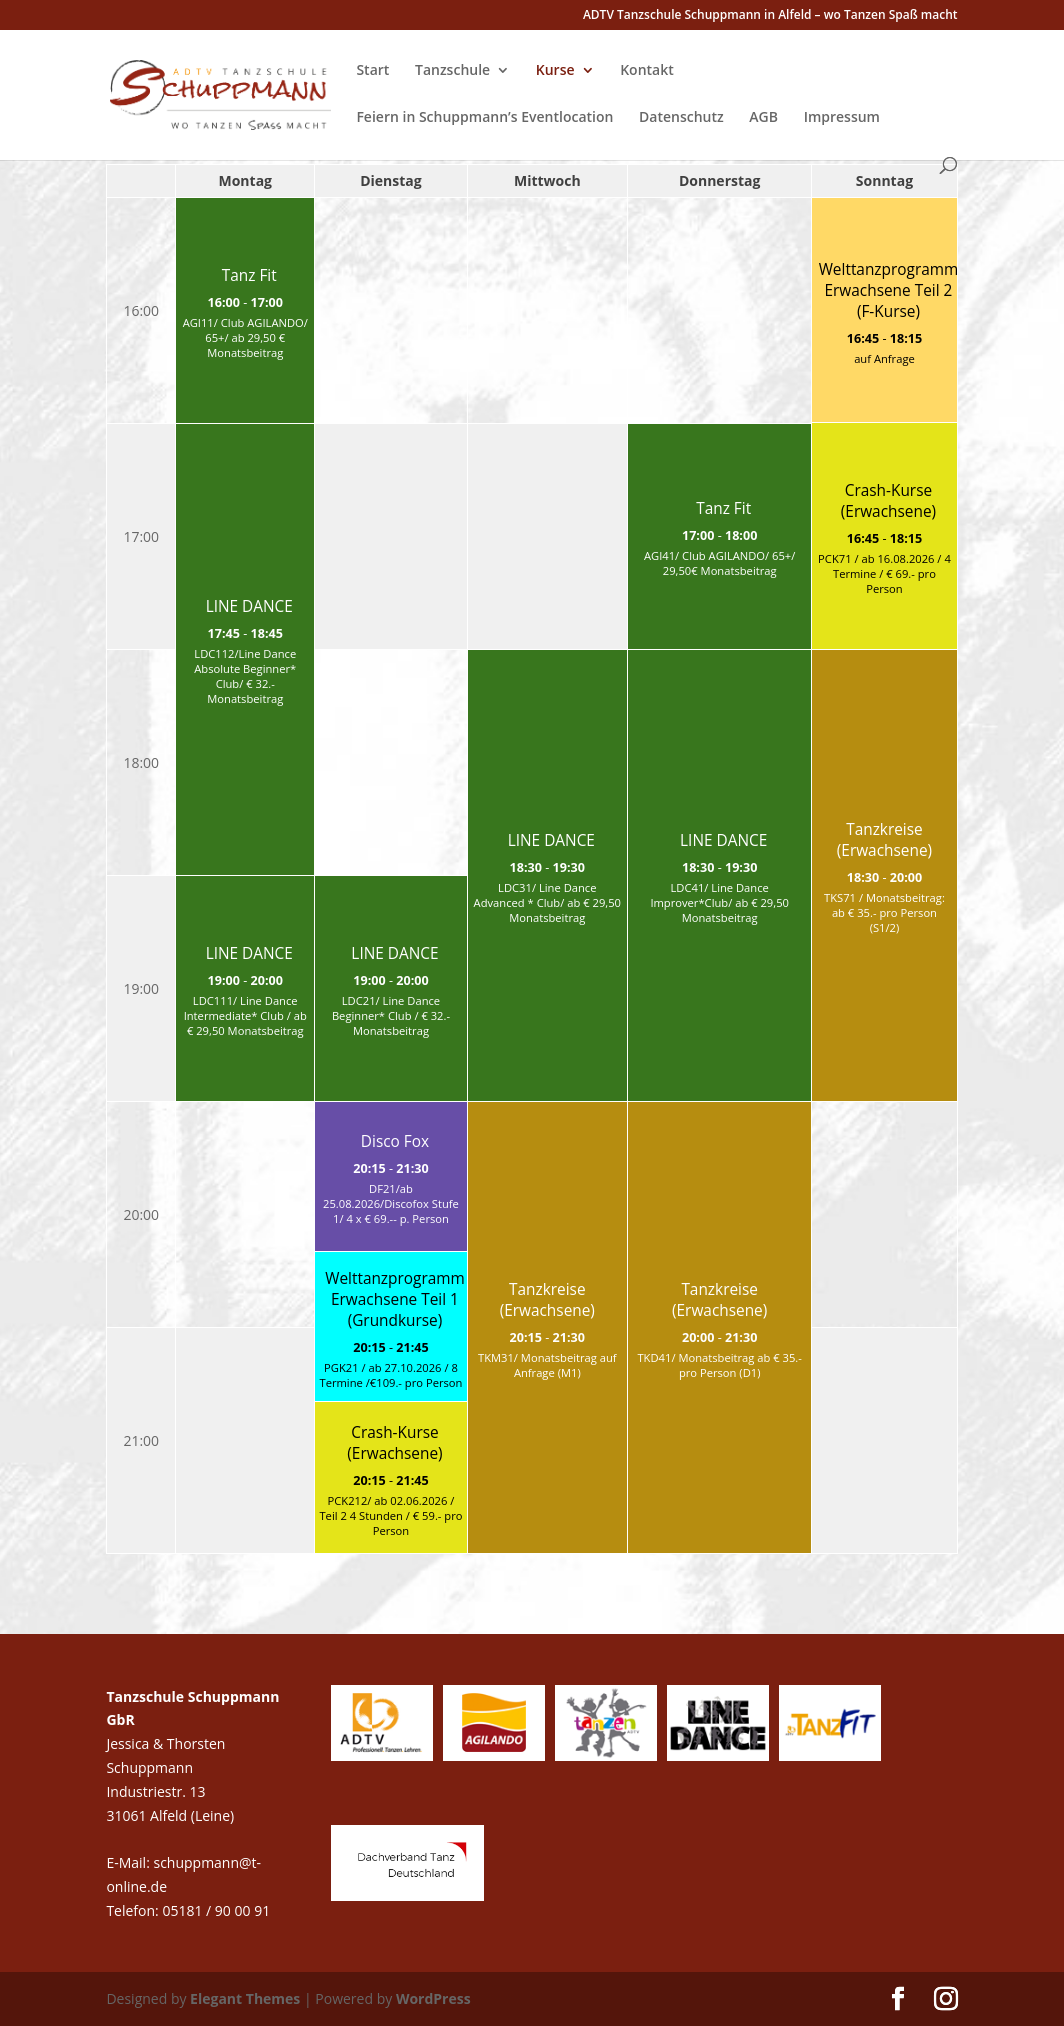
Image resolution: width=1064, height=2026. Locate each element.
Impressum (842, 118)
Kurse (555, 71)
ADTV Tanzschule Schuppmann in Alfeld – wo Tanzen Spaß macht (770, 16)
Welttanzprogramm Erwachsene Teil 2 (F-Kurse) (889, 290)
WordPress (433, 1998)
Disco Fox (395, 1141)
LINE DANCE (249, 606)
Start (372, 71)
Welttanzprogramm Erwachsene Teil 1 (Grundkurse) (395, 1299)
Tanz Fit (249, 275)
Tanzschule (452, 71)
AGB (763, 118)
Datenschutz (681, 118)
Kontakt (647, 71)
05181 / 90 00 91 (217, 1910)
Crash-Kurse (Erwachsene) (888, 501)
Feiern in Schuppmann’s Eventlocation (484, 118)
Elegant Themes (245, 1998)
